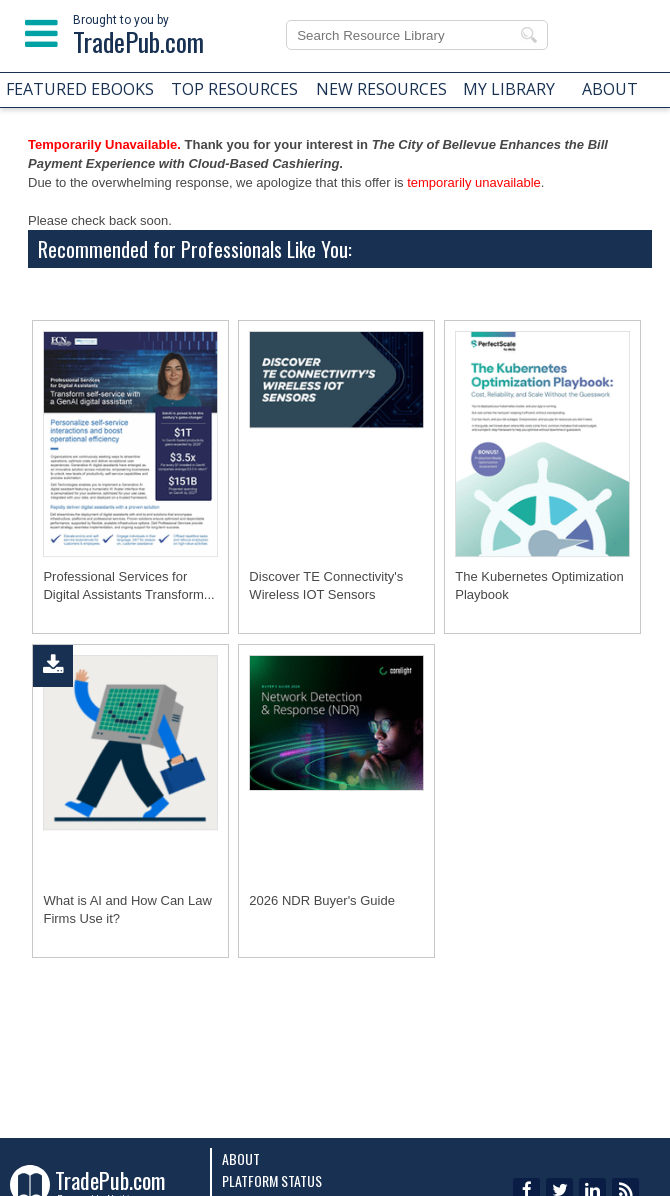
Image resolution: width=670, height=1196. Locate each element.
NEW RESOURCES (381, 89)
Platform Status (272, 1180)
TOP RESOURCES (234, 89)
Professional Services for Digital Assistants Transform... (128, 585)
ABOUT (610, 89)
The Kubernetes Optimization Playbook (539, 585)
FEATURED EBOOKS (80, 89)
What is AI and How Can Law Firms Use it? (127, 909)
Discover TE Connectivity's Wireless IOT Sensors (326, 585)
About (241, 1158)
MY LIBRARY (509, 89)
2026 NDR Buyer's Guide (322, 900)
